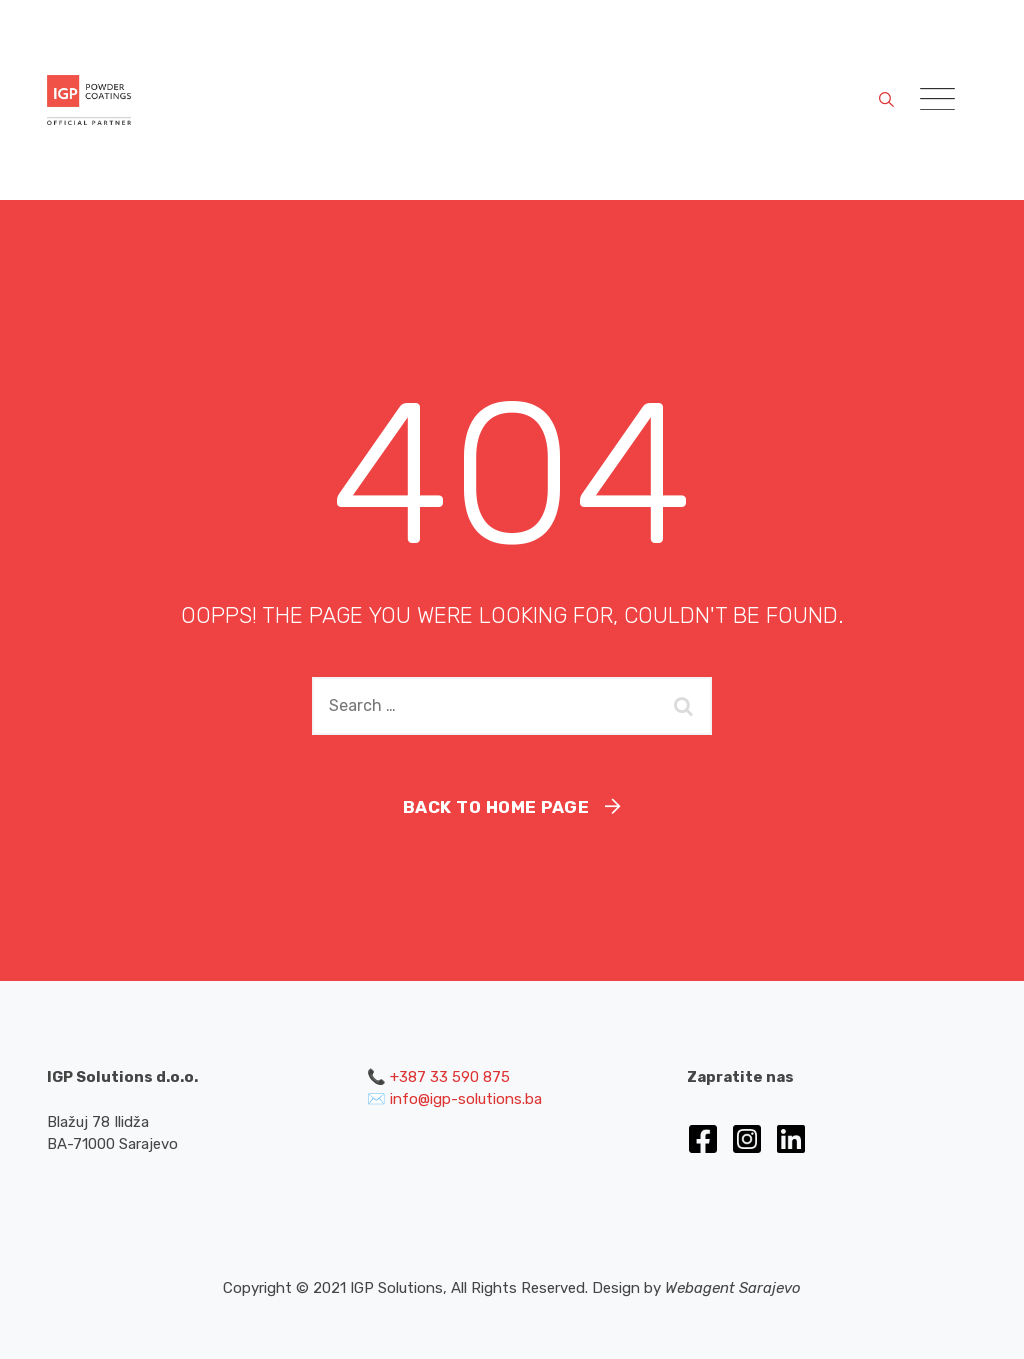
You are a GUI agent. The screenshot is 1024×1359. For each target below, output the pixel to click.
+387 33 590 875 (450, 1077)
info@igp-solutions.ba (466, 1099)
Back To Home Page (496, 807)
